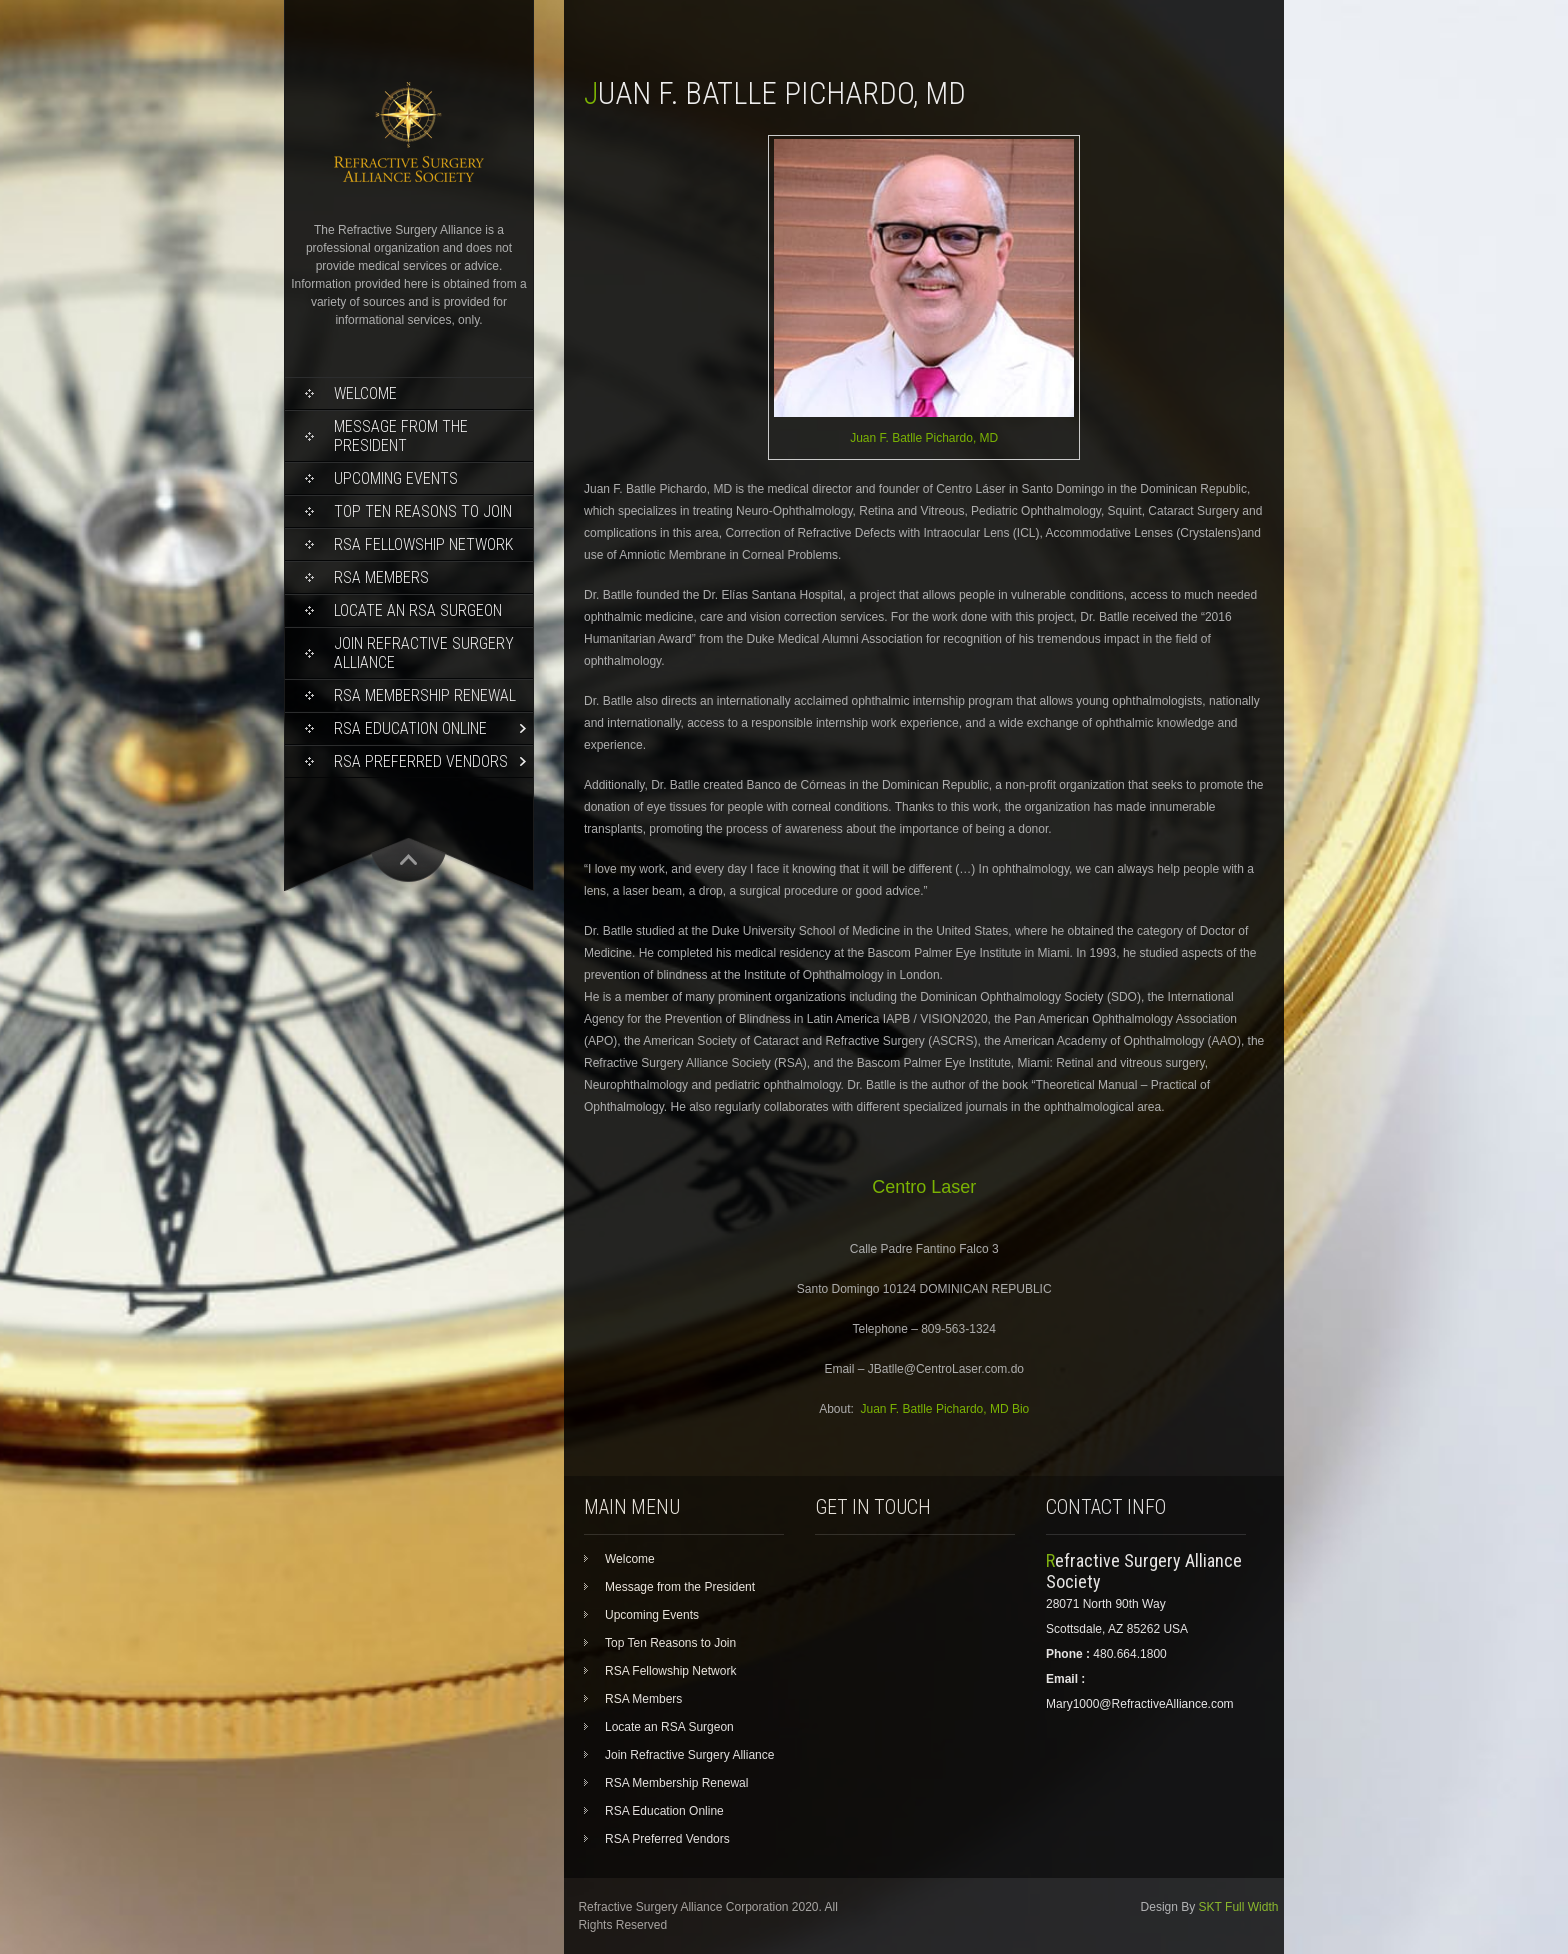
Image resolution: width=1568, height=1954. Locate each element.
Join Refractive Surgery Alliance (424, 653)
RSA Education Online (410, 728)
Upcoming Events (396, 478)
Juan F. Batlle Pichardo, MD (924, 438)
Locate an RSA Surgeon (418, 610)
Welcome (365, 393)
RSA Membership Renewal (425, 695)
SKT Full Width (1239, 1907)
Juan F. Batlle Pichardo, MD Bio (945, 1409)
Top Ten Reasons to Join (423, 511)
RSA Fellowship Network (423, 544)
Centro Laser (924, 1187)
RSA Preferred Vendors (421, 761)
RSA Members (381, 577)
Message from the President (401, 436)
